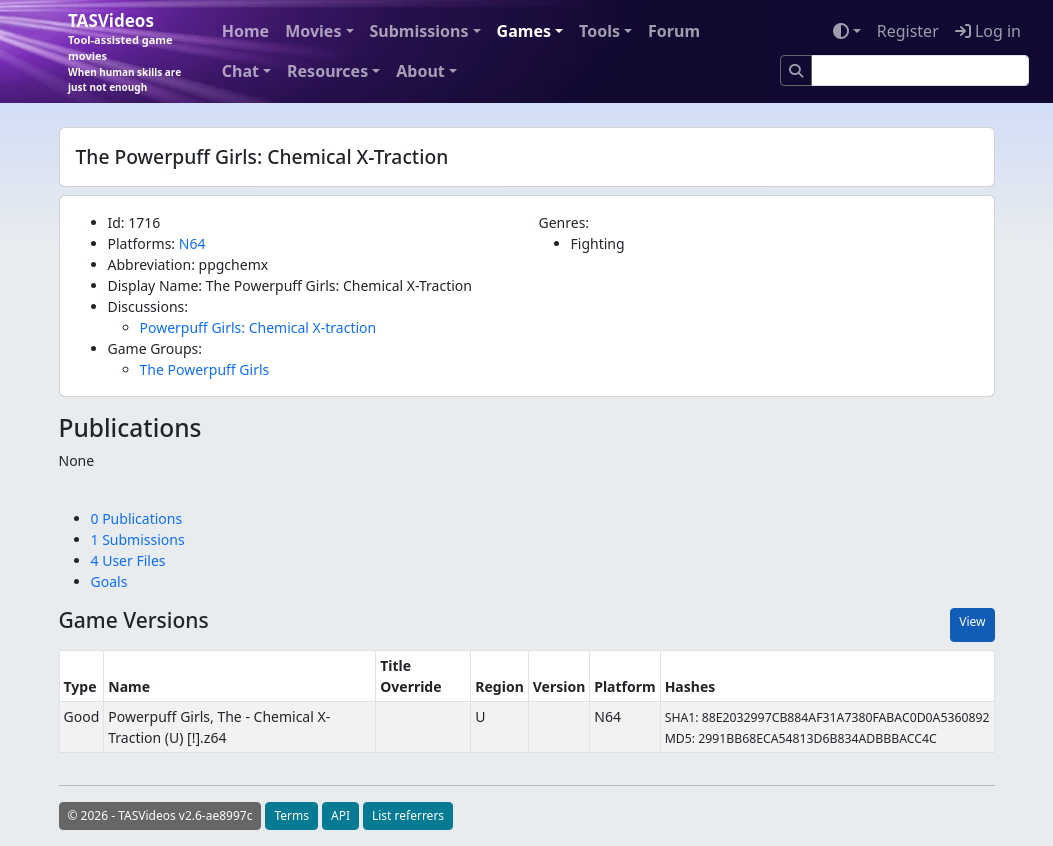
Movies (313, 31)
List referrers (408, 815)
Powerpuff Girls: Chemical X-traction (258, 327)
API (340, 815)
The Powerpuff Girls (205, 369)
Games (524, 31)
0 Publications (137, 518)
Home (245, 31)
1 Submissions (138, 539)
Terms (291, 815)
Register (908, 31)
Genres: (564, 222)
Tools (599, 31)
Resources (327, 71)
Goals (109, 581)
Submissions (419, 31)
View (972, 621)
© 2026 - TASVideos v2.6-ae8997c (160, 815)
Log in (988, 31)
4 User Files (128, 560)
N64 (192, 243)
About (420, 71)
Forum (674, 31)
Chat (240, 71)
